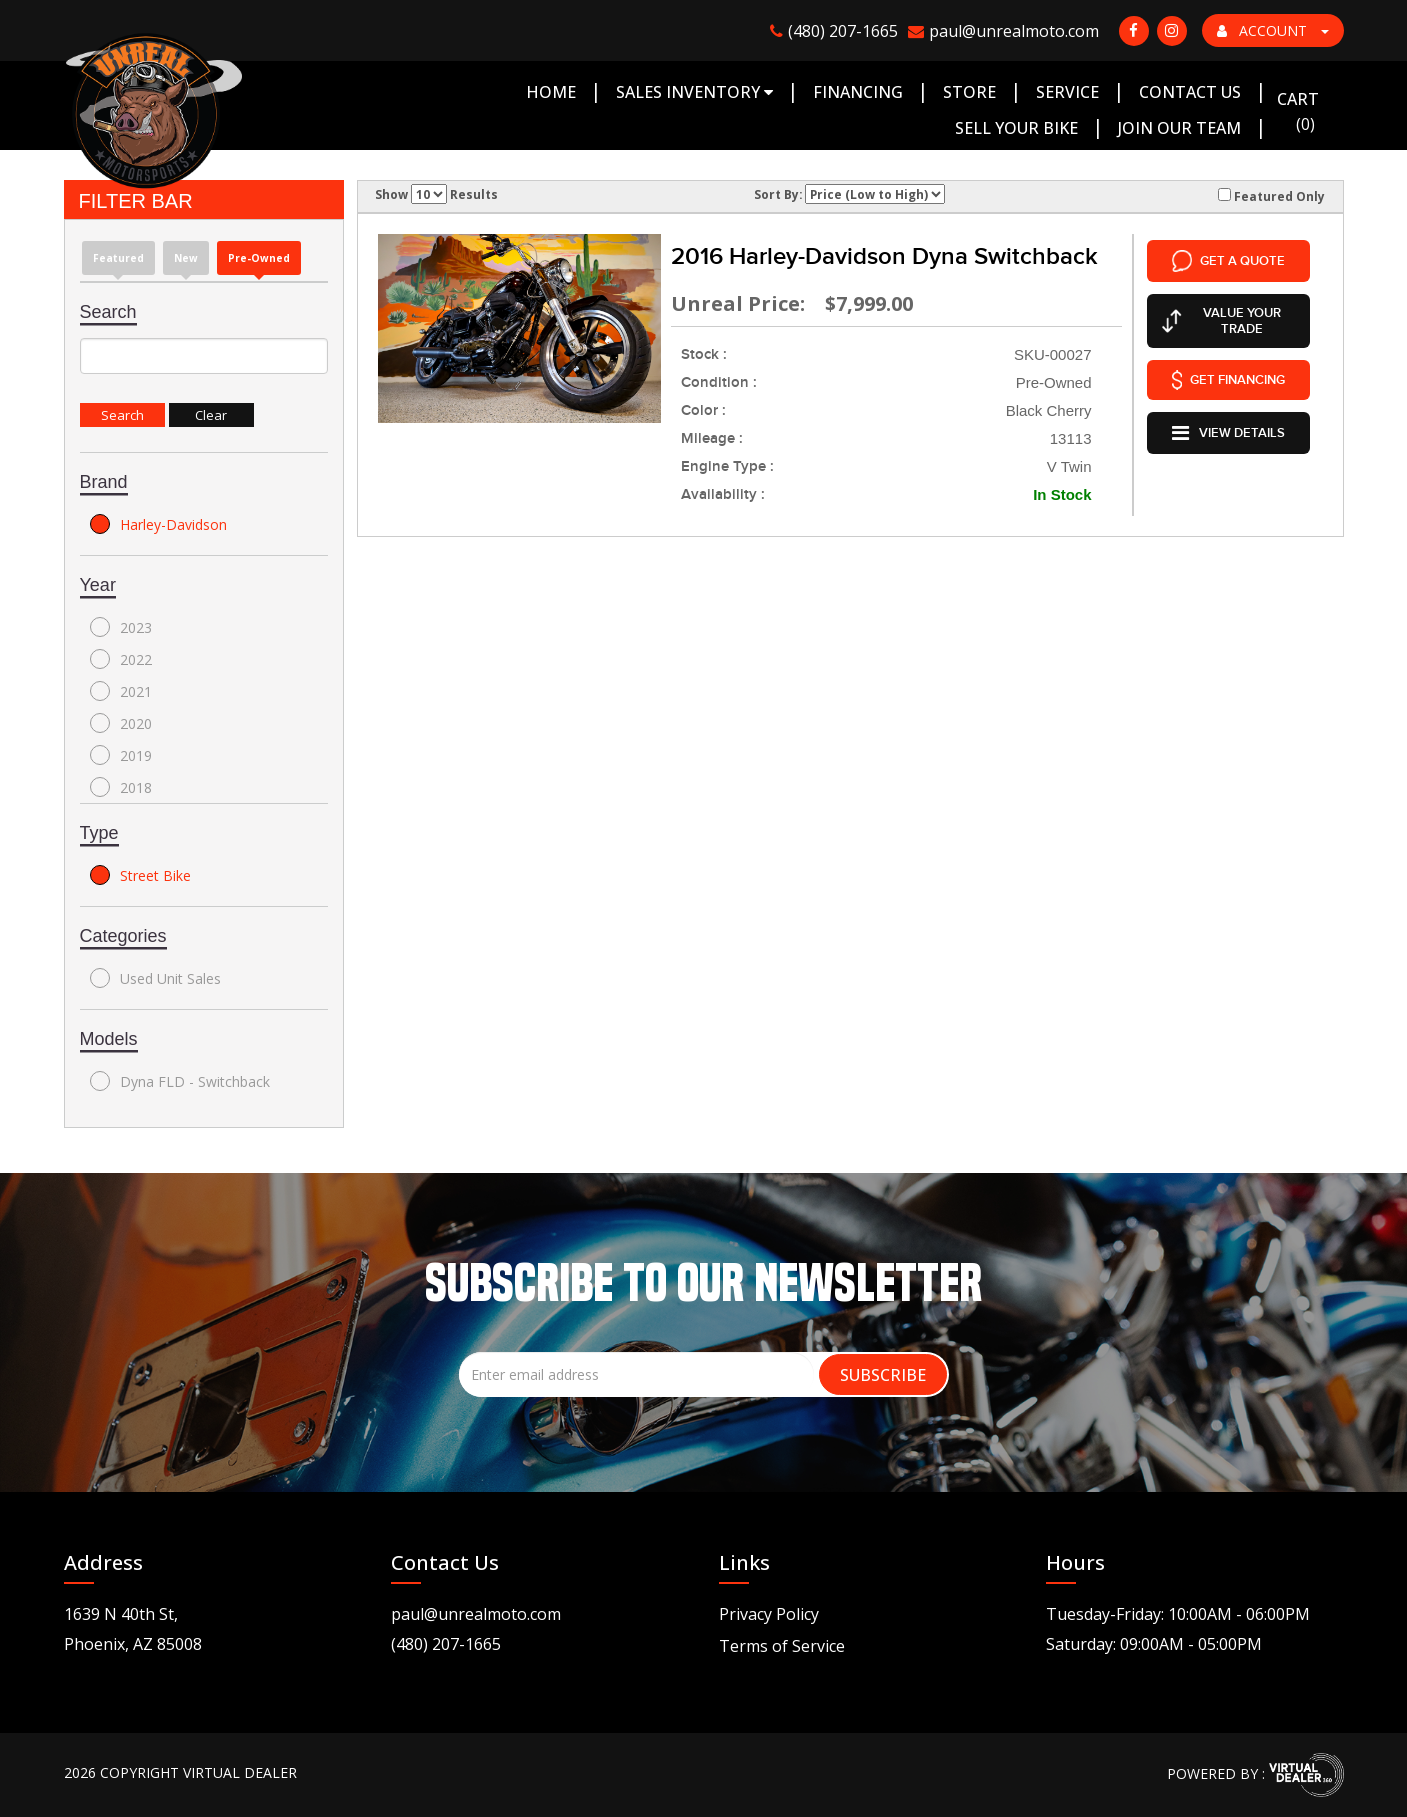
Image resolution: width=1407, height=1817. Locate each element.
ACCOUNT (1273, 30)
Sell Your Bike (1016, 128)
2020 (121, 723)
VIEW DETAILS (1228, 426)
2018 (121, 787)
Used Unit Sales (155, 978)
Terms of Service (782, 1646)
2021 (121, 691)
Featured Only (1271, 196)
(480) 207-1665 (446, 1644)
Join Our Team (1179, 128)
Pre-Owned (259, 258)
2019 (121, 755)
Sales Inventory (694, 92)
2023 (121, 627)
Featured (118, 258)
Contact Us (1190, 92)
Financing (858, 92)
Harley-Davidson (158, 524)
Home (551, 92)
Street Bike (140, 875)
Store (969, 92)
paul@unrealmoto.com (476, 1614)
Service (1067, 92)
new (186, 258)
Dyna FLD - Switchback (180, 1081)
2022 (121, 659)
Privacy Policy (769, 1614)
